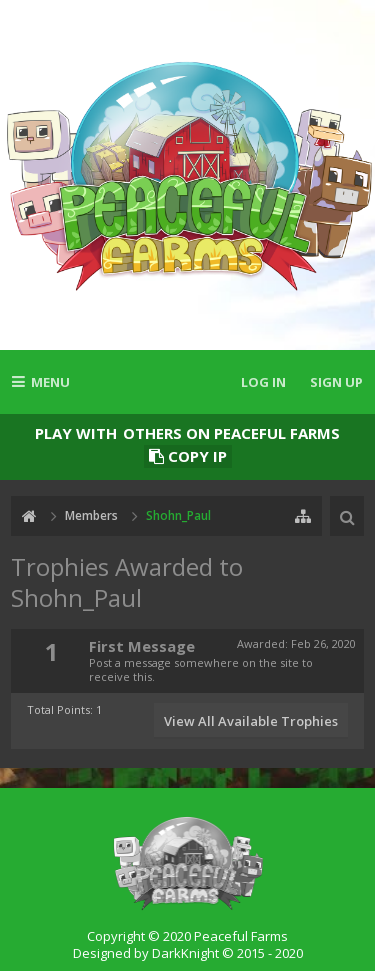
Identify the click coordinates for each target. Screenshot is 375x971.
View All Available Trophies (251, 721)
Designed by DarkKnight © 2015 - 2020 (188, 953)
